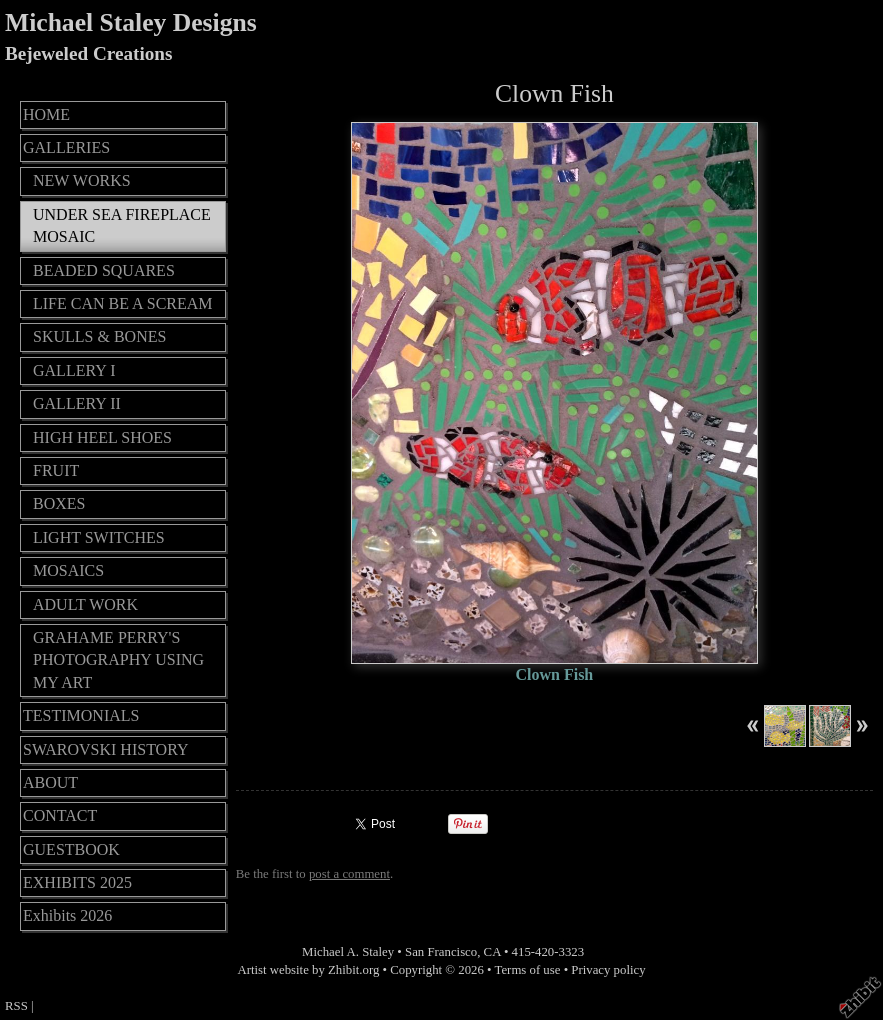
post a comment (349, 874)
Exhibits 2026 (67, 915)
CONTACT (60, 815)
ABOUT (50, 782)
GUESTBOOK (71, 849)
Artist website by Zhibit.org (308, 970)
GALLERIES (66, 147)
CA (492, 952)
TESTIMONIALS (81, 715)
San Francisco (441, 952)
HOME (46, 114)
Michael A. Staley (348, 952)
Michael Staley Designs (131, 22)
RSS (16, 1006)
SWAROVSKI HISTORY (106, 749)
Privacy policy (608, 970)
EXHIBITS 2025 (77, 882)
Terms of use (528, 970)
